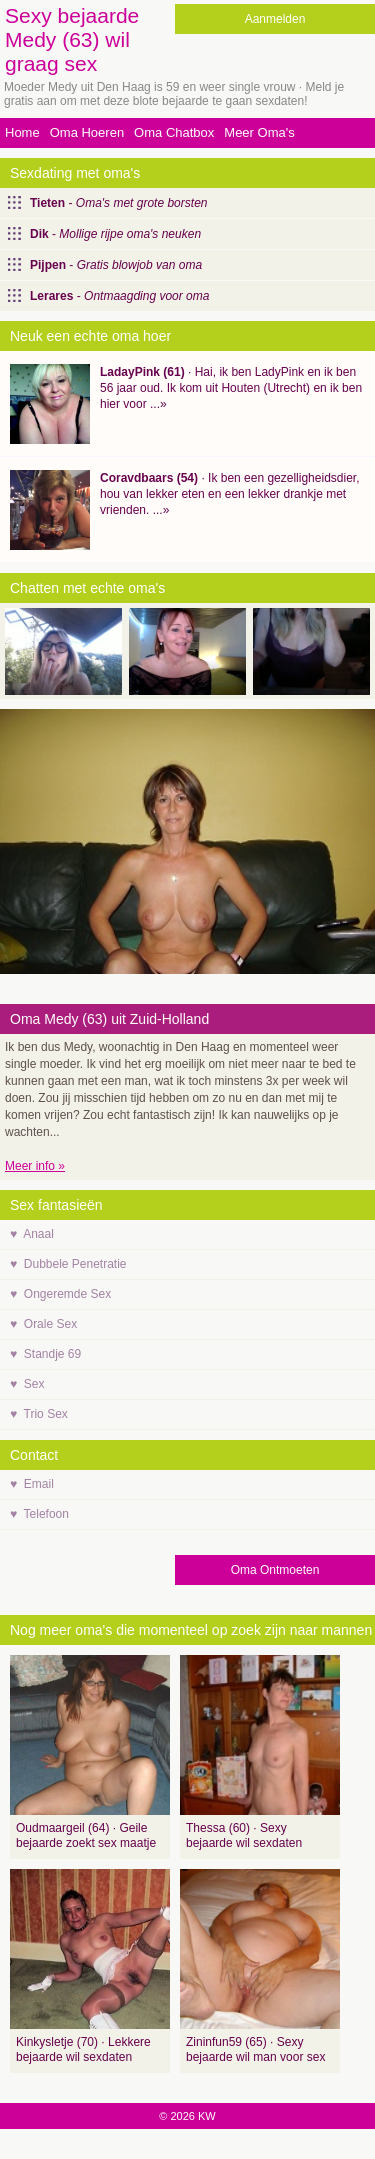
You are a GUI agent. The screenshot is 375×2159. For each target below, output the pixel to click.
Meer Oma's (259, 132)
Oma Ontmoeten (275, 1570)
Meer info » (35, 1166)
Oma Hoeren (87, 132)
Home (22, 132)
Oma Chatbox (174, 132)
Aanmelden (275, 19)
